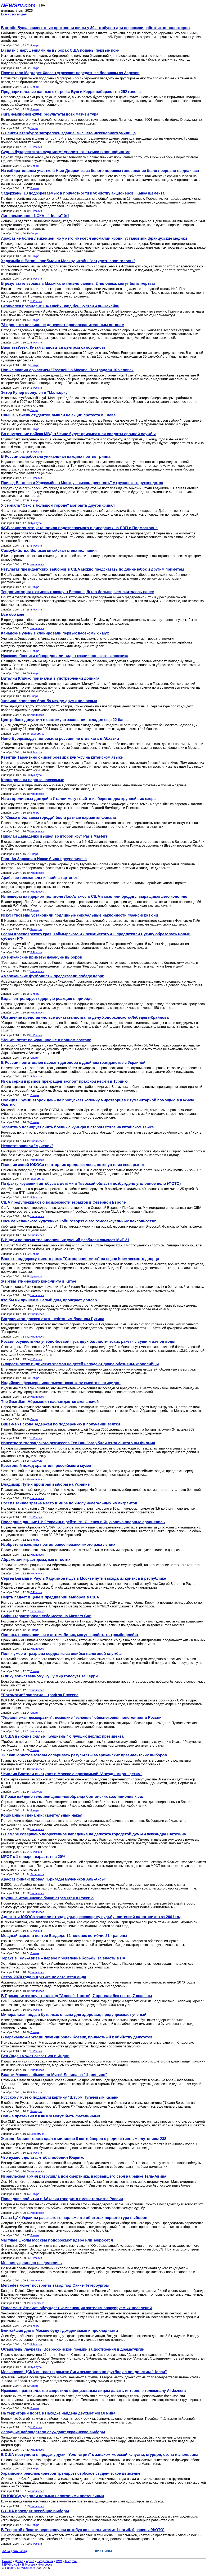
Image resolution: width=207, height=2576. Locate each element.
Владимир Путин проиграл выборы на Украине (45, 1484)
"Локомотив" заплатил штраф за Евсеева (39, 1695)
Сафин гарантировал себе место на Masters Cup (46, 1616)
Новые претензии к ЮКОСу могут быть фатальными (50, 2116)
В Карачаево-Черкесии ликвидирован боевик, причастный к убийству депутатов (77, 2037)
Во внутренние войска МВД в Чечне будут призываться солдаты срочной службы (78, 434)
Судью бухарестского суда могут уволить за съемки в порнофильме (65, 152)
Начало (7, 2561)
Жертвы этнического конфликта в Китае (38, 1281)
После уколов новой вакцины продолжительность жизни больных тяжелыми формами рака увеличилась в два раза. (91, 1550)
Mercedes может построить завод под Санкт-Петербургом (55, 2285)
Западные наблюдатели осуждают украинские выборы (53, 2432)
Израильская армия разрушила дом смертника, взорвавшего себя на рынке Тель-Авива (83, 2176)
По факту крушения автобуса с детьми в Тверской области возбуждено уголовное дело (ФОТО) (91, 1183)
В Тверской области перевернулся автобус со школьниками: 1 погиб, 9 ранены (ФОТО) (83, 2530)
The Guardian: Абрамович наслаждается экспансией (50, 1402)
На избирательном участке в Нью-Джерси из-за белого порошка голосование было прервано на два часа (100, 171)
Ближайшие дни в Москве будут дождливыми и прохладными (59, 2330)
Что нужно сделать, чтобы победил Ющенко (43, 2157)
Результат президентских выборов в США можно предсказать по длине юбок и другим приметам (92, 569)
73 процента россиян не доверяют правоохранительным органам (62, 325)
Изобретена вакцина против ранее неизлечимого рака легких (58, 1544)
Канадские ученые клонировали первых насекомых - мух (55, 633)
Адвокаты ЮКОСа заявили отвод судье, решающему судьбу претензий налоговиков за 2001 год (91, 1917)
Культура (36, 523)
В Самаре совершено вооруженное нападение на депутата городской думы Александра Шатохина (93, 1834)
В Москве (28, 2564)
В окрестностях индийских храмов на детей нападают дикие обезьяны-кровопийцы (80, 1364)
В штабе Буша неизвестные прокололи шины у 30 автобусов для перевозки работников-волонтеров (95, 28)
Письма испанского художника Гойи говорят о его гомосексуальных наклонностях (78, 1221)
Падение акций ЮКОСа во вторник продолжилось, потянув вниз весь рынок (73, 1165)
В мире (34, 45)
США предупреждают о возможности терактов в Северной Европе (63, 1202)
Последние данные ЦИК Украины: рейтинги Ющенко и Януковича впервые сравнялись (83, 1522)
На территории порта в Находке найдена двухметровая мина (58, 2413)
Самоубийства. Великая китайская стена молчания (49, 550)
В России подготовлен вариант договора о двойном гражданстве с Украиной (73, 1062)
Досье (19, 2561)
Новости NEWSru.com (20, 2568)
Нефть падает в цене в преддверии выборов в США (50, 1597)
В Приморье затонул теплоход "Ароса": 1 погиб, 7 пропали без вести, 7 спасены (76, 1996)
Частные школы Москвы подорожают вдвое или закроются (57, 2240)
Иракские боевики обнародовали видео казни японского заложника (64, 656)
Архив (30, 2561)
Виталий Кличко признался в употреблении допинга (50, 678)
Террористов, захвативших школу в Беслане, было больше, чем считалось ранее (77, 592)
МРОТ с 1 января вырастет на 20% (33, 1857)
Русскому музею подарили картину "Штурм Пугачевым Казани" (60, 2097)
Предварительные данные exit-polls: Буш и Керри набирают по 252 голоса (71, 92)
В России (36, 147)
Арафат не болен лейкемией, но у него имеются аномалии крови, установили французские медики (94, 238)
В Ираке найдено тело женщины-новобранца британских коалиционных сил (72, 1796)
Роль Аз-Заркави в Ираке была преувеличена (44, 859)
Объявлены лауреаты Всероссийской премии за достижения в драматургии (72, 2349)
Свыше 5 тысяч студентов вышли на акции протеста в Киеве (58, 415)
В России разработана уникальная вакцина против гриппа (55, 456)
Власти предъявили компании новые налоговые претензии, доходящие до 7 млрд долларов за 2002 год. (82, 2501)
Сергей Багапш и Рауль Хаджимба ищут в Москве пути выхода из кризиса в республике (83, 1578)
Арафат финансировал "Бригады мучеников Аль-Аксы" (54, 1879)
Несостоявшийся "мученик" (27, 1146)
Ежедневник (45, 2561)
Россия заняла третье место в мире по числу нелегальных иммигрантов (69, 1503)
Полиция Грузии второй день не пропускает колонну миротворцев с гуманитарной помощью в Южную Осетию (97, 1102)
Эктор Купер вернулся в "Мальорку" (35, 392)
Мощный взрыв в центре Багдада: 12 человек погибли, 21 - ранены (64, 1936)
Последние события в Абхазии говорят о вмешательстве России (62, 2199)
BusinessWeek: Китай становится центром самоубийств (53, 347)
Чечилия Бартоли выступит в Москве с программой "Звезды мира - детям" (71, 1774)
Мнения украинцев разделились (31, 2263)
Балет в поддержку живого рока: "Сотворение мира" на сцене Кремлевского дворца (80, 1259)
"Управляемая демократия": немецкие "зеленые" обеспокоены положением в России (81, 1717)
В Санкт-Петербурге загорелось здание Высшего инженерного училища (68, 133)
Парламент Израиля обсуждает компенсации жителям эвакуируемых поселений (76, 2308)
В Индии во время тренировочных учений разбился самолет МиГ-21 (65, 1240)
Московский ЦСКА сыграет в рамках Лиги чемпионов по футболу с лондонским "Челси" (84, 2372)
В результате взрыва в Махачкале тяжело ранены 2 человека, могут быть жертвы (78, 283)
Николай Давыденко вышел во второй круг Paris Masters (54, 836)
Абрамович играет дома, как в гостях (35, 1560)
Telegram (71, 2561)
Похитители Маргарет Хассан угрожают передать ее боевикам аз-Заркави (70, 73)
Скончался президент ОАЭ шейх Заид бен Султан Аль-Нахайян (60, 306)
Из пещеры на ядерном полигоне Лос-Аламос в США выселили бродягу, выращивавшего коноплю (94, 896)
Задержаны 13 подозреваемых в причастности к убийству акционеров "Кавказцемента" (83, 193)
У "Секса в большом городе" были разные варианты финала (58, 817)
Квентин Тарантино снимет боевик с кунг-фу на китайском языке (62, 757)
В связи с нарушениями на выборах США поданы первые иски (60, 50)
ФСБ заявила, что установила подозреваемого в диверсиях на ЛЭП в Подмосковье (79, 528)
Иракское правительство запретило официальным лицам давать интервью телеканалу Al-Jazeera (93, 2391)
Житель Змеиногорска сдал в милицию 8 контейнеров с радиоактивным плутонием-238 (83, 2139)
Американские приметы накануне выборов (41, 957)
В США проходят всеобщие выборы (35, 2511)
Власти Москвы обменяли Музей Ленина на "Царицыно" (54, 2075)
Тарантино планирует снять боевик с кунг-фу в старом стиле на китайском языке (77, 1127)
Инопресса (37, 564)
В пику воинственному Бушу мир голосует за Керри (49, 1676)
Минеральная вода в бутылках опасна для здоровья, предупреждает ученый (74, 2015)
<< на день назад (14, 2551)
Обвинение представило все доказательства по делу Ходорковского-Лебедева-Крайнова (85, 1017)
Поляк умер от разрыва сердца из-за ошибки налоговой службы (61, 1654)
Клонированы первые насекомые (32, 780)
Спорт (34, 128)
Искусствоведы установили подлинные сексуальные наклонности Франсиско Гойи (79, 915)
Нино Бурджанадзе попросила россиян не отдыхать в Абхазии (60, 738)
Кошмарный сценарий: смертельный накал (41, 1815)
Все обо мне (12, 614)
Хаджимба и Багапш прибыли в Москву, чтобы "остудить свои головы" (68, 261)
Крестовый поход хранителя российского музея (46, 1465)
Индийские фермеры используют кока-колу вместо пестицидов (61, 1383)
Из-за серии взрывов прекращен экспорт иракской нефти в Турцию (64, 1081)
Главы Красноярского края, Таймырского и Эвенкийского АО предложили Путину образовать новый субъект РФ (95, 936)
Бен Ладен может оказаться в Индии (35, 2056)
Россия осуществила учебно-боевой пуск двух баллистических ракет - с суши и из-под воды (88, 1341)
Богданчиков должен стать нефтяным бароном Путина (52, 1319)
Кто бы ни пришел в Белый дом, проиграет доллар (49, 1300)
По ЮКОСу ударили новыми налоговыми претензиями (52, 2496)
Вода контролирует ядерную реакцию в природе (47, 999)
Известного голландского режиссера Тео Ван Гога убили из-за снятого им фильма (78, 1443)
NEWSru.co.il (10, 2564)
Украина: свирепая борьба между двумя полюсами (49, 701)
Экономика (37, 733)
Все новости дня (14, 14)
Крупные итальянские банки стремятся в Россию (47, 1898)
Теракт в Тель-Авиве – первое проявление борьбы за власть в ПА (63, 1958)
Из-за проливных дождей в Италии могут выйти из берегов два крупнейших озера (78, 799)
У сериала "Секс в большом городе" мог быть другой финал (58, 505)
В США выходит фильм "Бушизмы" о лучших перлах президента (62, 1736)
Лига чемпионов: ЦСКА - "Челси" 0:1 (35, 216)
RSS (59, 2561)
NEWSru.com (18, 5)
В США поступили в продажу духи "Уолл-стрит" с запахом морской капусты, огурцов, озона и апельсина (99, 2455)
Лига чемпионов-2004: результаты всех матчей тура (49, 114)
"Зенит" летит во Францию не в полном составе (46, 1040)
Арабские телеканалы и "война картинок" (40, 878)
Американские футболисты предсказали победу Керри (52, 976)
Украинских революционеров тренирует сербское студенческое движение (70, 2473)
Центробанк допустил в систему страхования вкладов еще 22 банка (65, 720)
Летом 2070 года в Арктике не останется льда (43, 1977)
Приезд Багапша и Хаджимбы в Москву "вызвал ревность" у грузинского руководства (82, 483)
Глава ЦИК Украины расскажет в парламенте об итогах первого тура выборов (74, 2218)
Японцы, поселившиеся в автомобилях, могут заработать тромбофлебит (70, 1635)
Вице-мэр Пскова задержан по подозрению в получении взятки (60, 1424)
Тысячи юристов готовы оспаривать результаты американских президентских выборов (84, 1755)
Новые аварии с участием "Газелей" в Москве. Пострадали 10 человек (67, 370)
